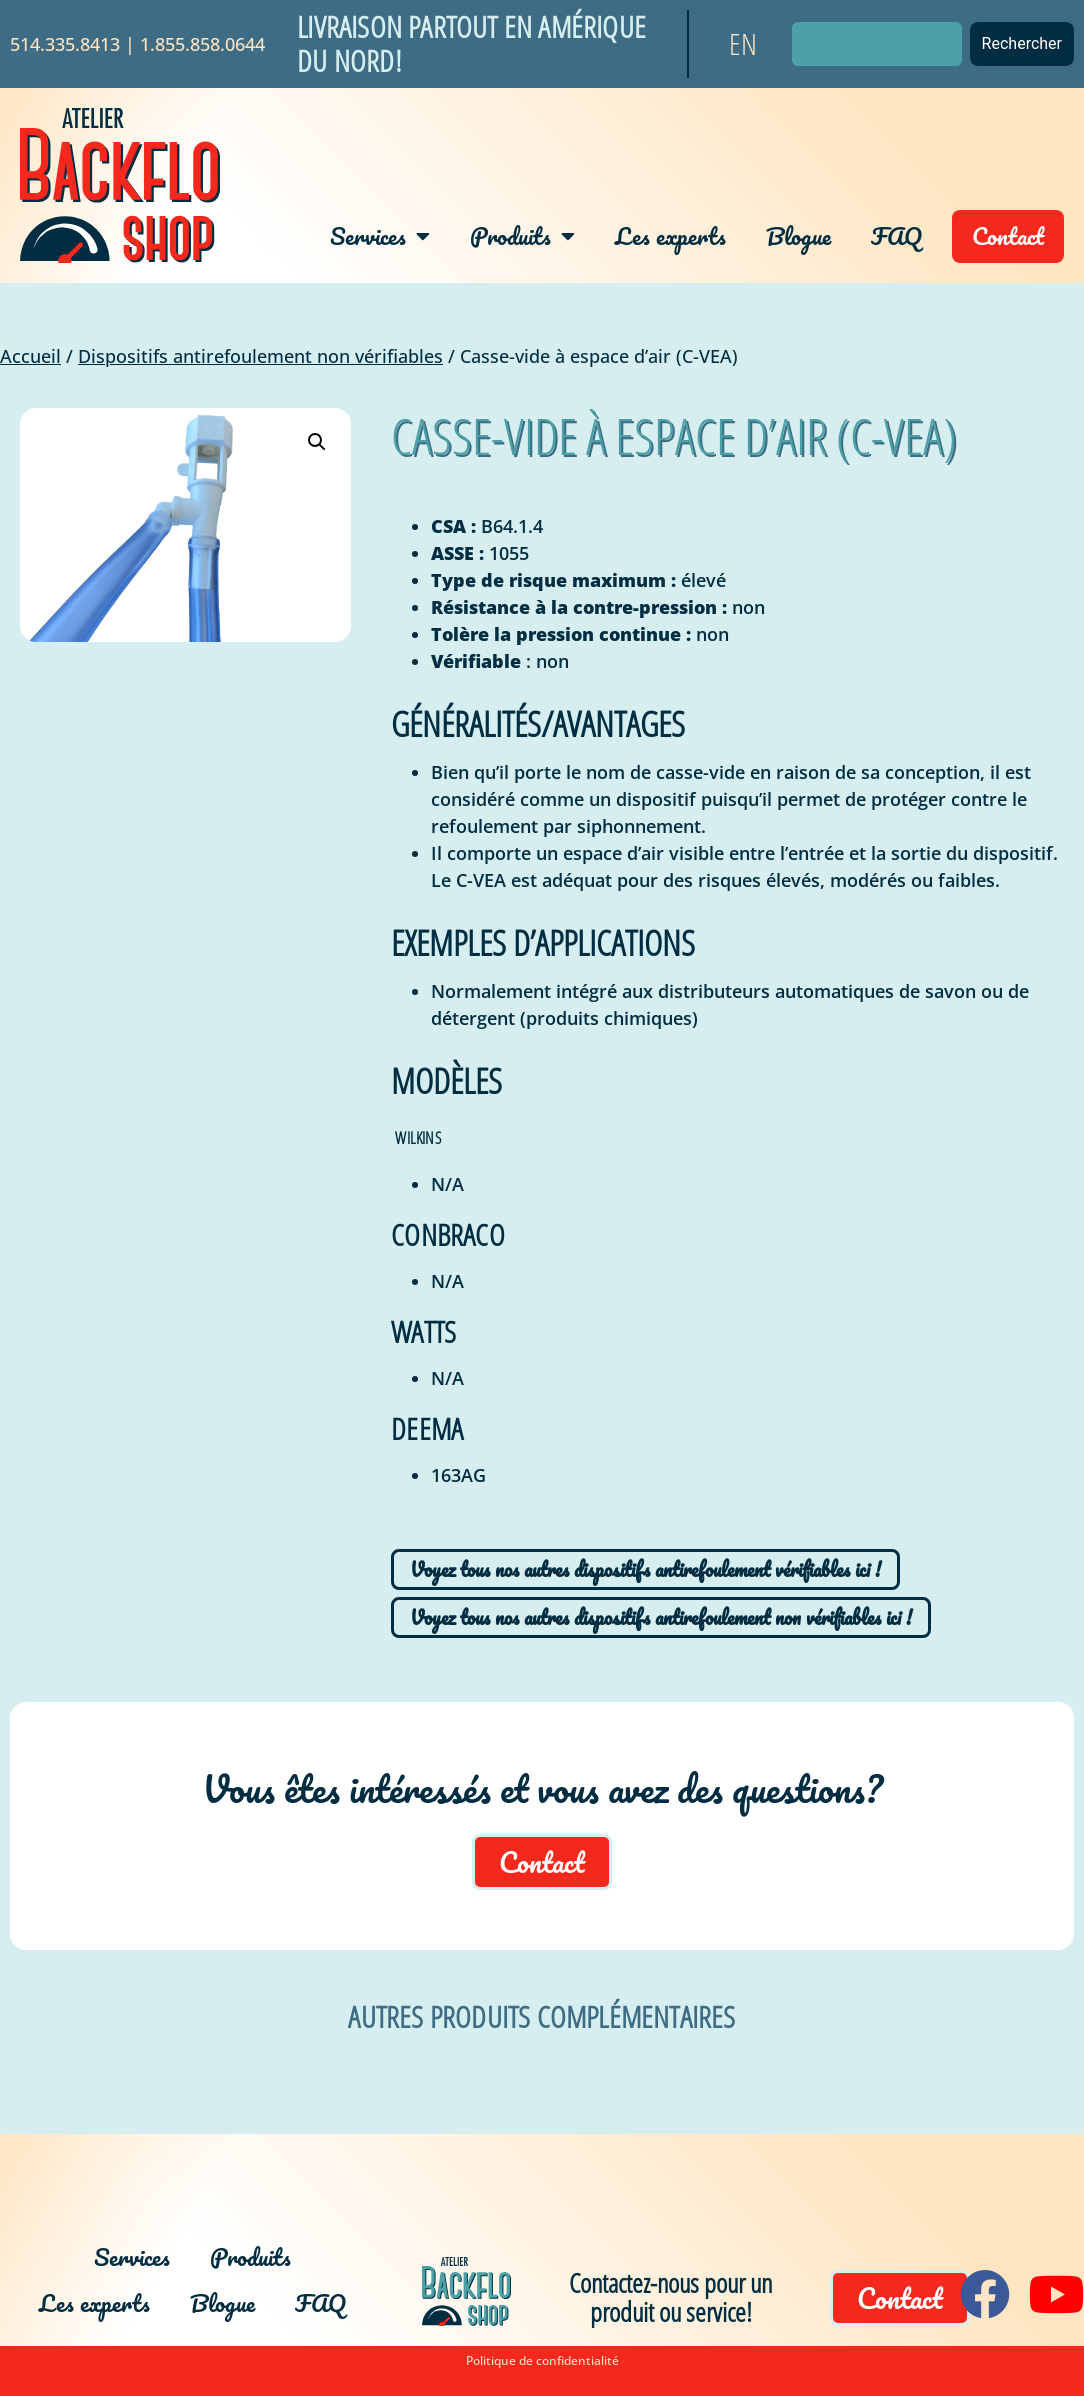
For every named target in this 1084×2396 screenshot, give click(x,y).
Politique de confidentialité (542, 2360)
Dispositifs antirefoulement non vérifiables (260, 356)
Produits (522, 236)
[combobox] (877, 44)
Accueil (30, 356)
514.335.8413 (65, 44)
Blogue (798, 235)
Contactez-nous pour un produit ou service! (670, 2297)
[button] (317, 442)
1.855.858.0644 (202, 44)
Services (380, 236)
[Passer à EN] (743, 44)
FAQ (896, 235)
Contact (1008, 235)
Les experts (670, 235)
